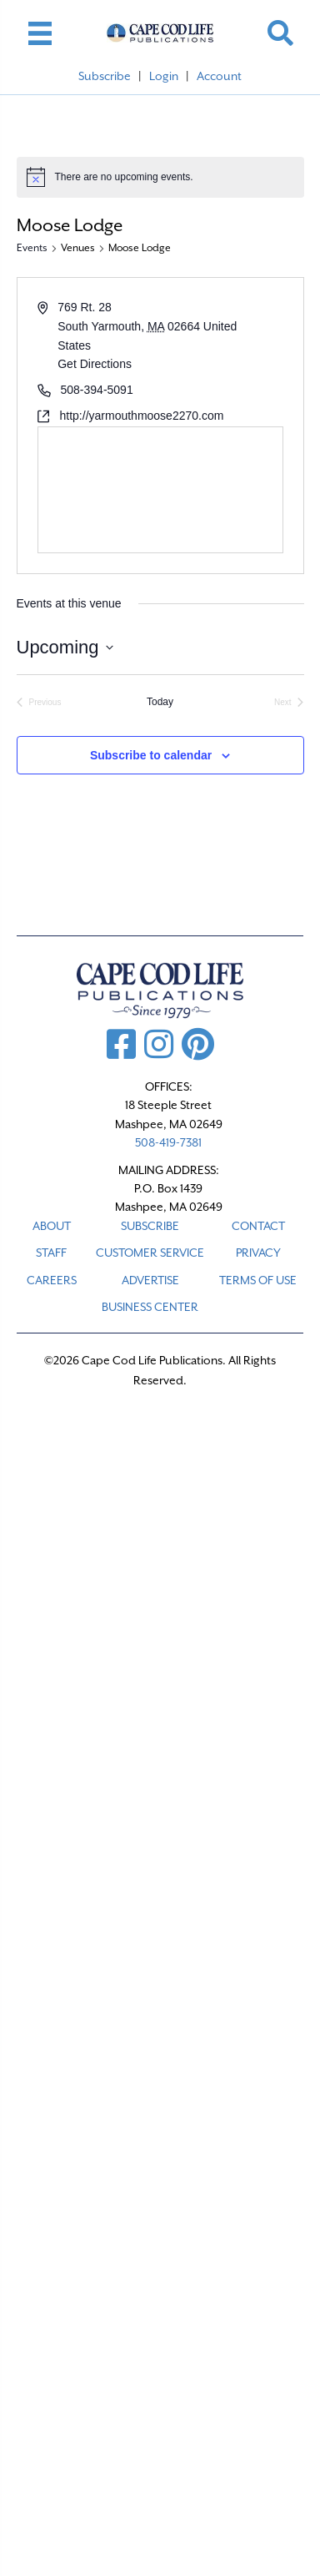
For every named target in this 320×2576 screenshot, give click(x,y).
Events (32, 248)
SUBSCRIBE (150, 1226)
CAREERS (52, 1280)
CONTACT (258, 1226)
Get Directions (95, 364)
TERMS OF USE (258, 1280)
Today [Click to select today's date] (160, 702)
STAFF (51, 1252)
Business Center (150, 1306)
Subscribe (104, 76)
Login (163, 76)
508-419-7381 (168, 1142)
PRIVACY (258, 1252)
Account (219, 76)
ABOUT (51, 1226)
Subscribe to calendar (151, 755)
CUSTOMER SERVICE (150, 1252)
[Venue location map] (160, 489)
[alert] (160, 177)
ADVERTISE (150, 1280)
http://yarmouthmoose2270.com (142, 415)
